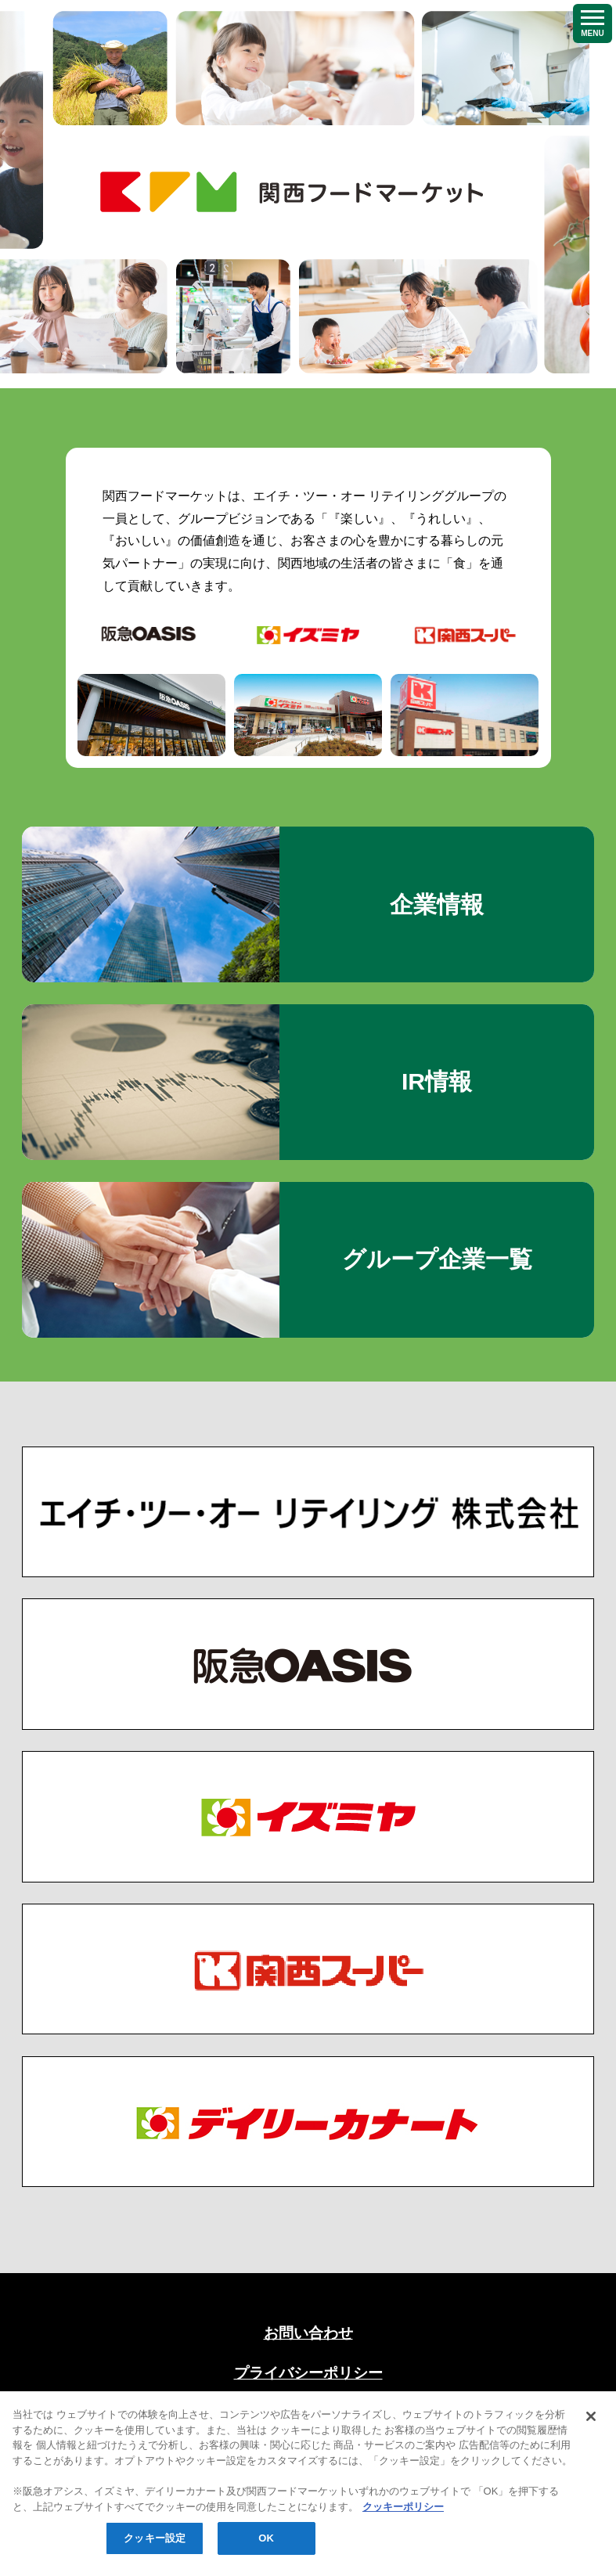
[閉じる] (591, 2448)
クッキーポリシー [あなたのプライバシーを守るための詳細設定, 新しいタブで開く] (403, 2538)
